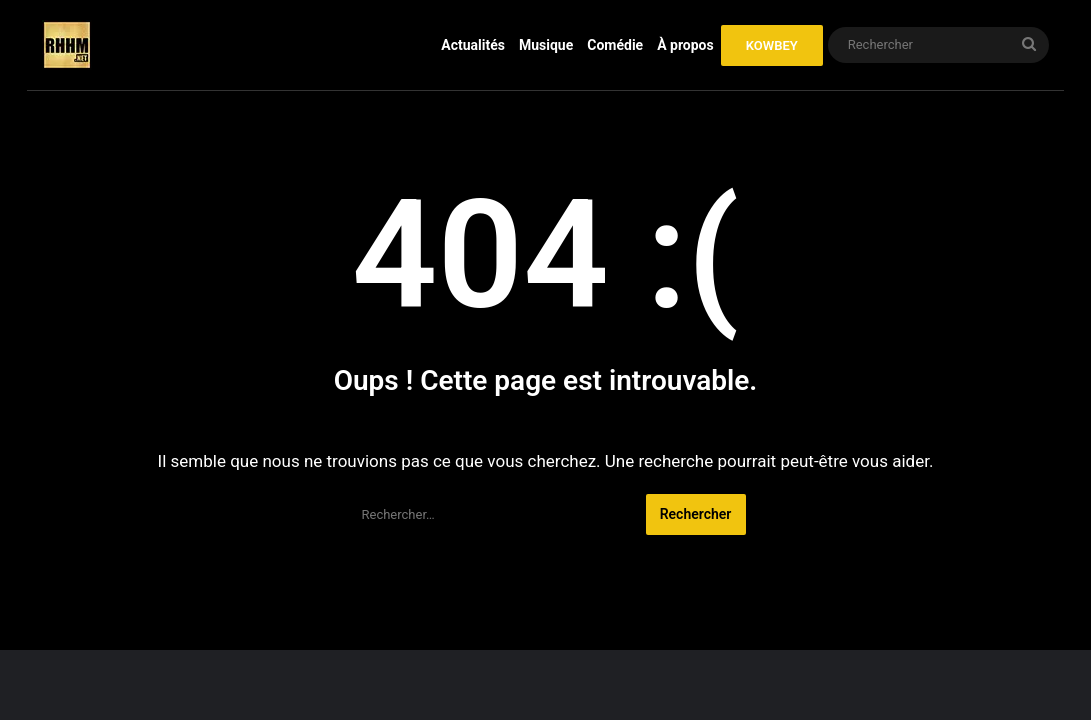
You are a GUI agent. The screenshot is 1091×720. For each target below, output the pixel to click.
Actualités (473, 45)
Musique (546, 45)
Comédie (615, 45)
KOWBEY (772, 45)
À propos (685, 45)
